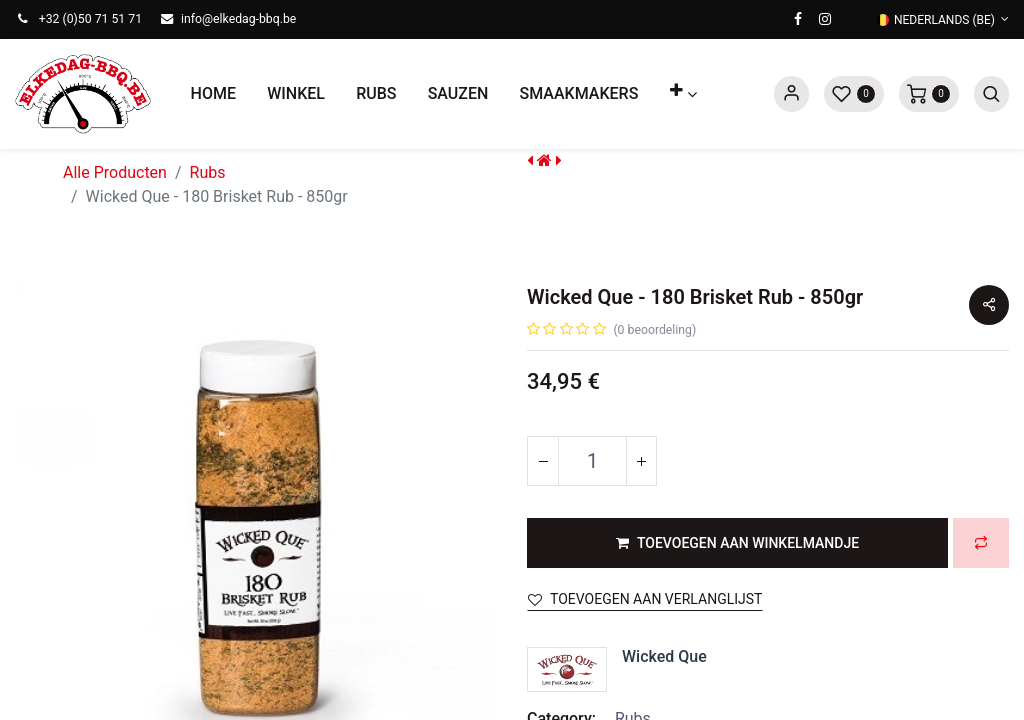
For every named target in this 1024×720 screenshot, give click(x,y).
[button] (683, 94)
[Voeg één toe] (641, 461)
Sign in (791, 94)
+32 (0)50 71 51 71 (90, 19)
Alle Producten (115, 172)
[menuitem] (213, 94)
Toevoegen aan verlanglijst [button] (645, 599)
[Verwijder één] (543, 461)
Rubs (208, 172)
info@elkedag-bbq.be (238, 19)
